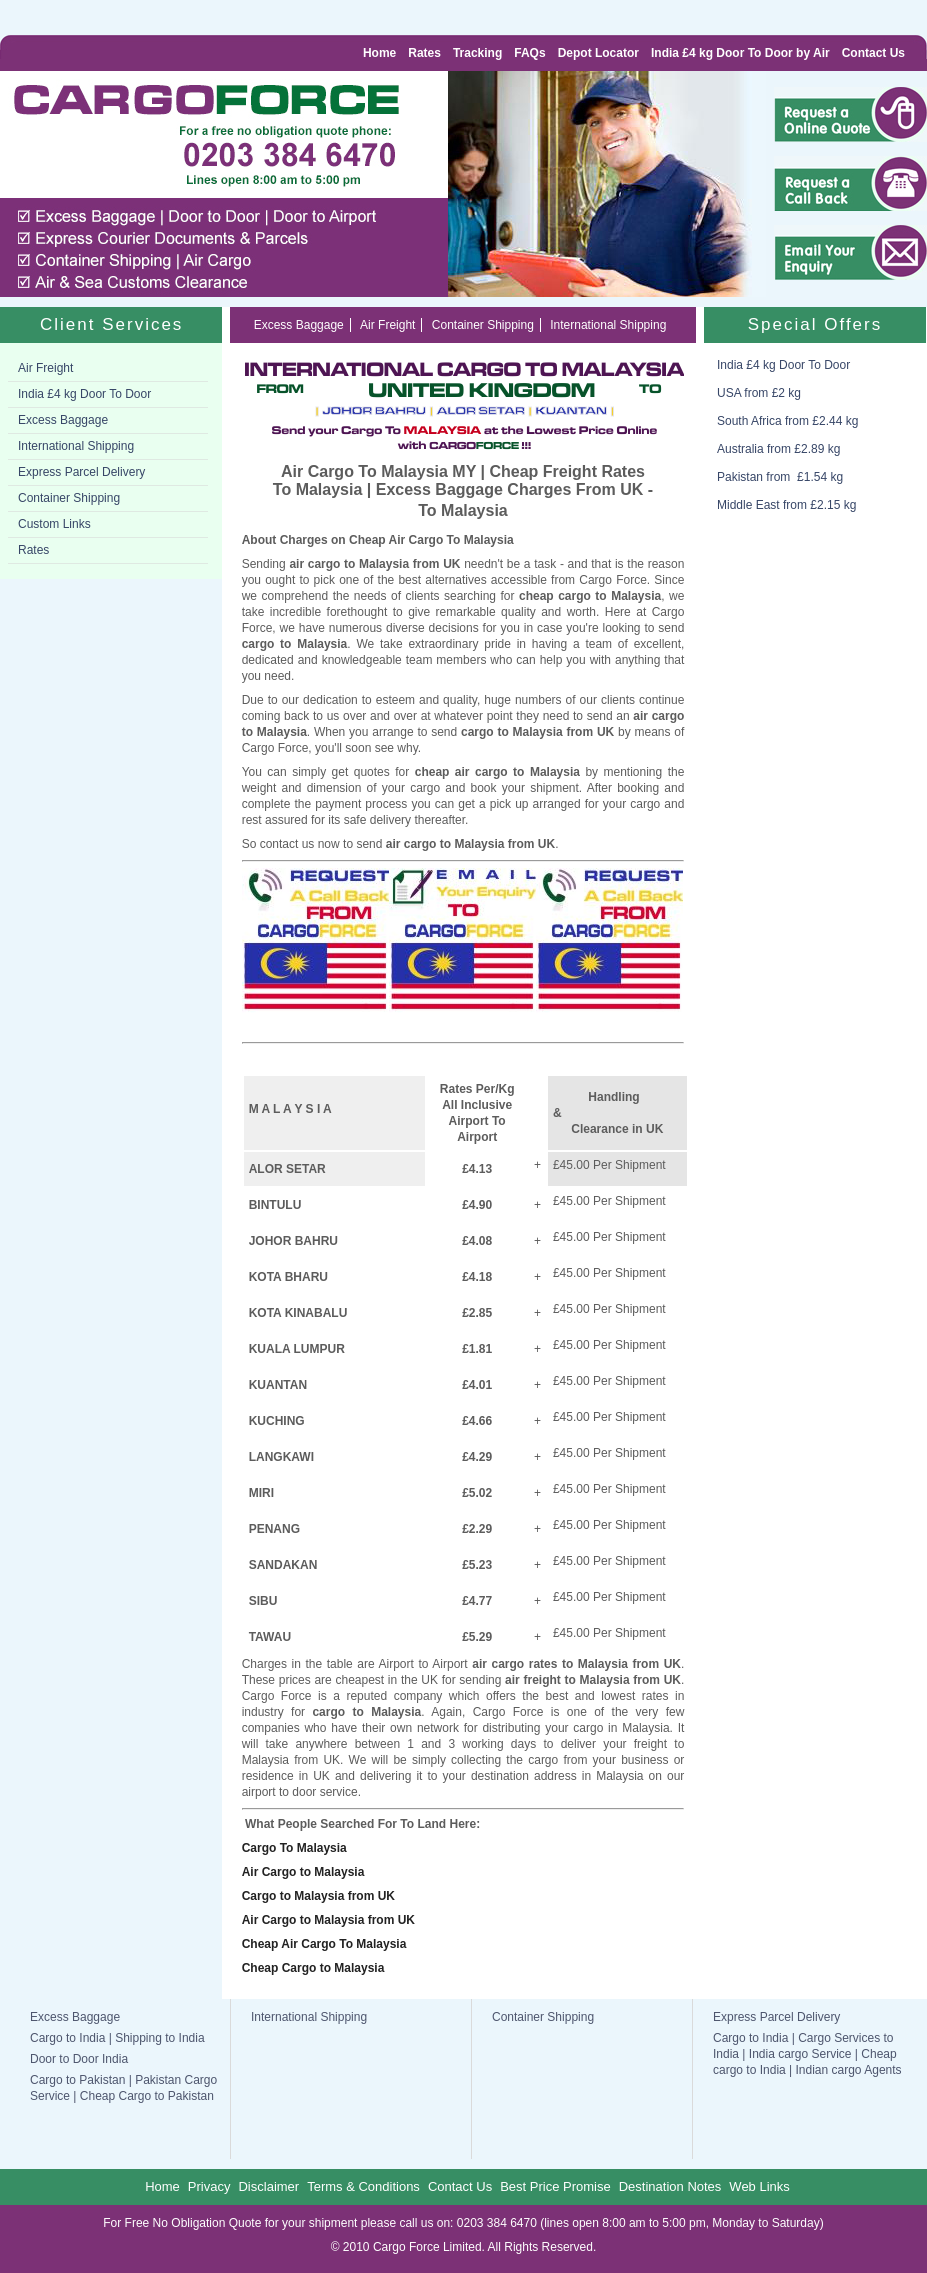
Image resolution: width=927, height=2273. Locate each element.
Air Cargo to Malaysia (303, 1872)
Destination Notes (670, 2186)
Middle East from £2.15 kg (786, 505)
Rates (424, 53)
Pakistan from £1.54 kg (780, 477)
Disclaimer (268, 2186)
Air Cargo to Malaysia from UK (328, 1920)
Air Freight (45, 368)
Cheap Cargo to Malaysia (313, 1968)
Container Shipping (69, 498)
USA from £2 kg (759, 393)
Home (379, 53)
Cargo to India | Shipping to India (117, 2038)
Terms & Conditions (363, 2186)
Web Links (759, 2186)
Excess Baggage (63, 420)
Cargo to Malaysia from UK (318, 1896)
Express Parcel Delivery (81, 472)
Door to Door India (79, 2059)
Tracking (477, 53)
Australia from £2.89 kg (778, 449)
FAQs (529, 53)
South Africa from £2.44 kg (787, 421)
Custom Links (54, 524)
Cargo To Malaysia (294, 1848)
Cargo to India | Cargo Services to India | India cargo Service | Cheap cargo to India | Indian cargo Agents (807, 2054)
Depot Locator (598, 53)
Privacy (209, 2186)
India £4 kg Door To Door (84, 394)
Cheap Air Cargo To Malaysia (324, 1944)
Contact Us (873, 53)
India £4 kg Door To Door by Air (740, 53)
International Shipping (76, 446)
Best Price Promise (555, 2186)
